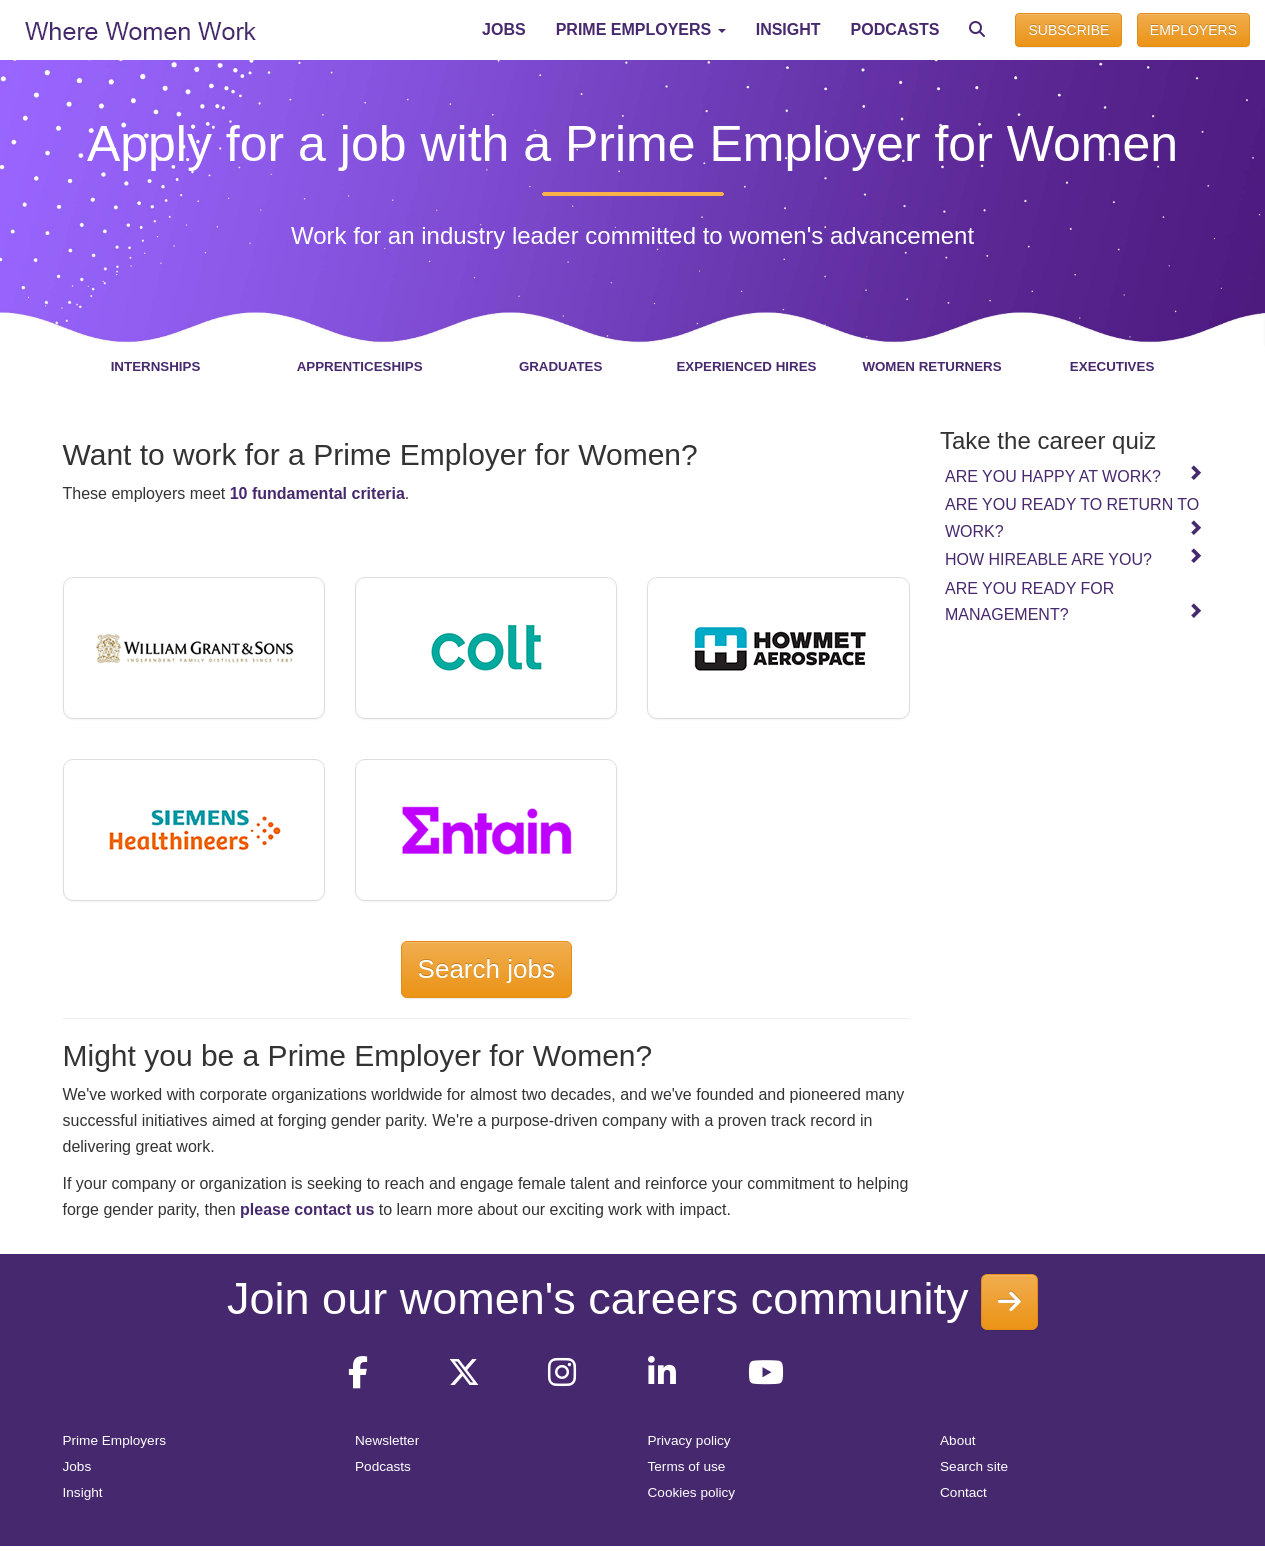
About (958, 1440)
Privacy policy (689, 1440)
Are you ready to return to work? (1074, 517)
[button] (641, 30)
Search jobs (486, 969)
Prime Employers (115, 1440)
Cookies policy (692, 1492)
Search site (974, 1466)
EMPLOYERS (1193, 30)
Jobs (77, 1466)
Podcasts (383, 1466)
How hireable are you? (1074, 558)
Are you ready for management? (1074, 601)
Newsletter (387, 1440)
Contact (963, 1492)
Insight (83, 1492)
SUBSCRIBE (1068, 30)
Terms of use (687, 1466)
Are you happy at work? (1074, 475)
